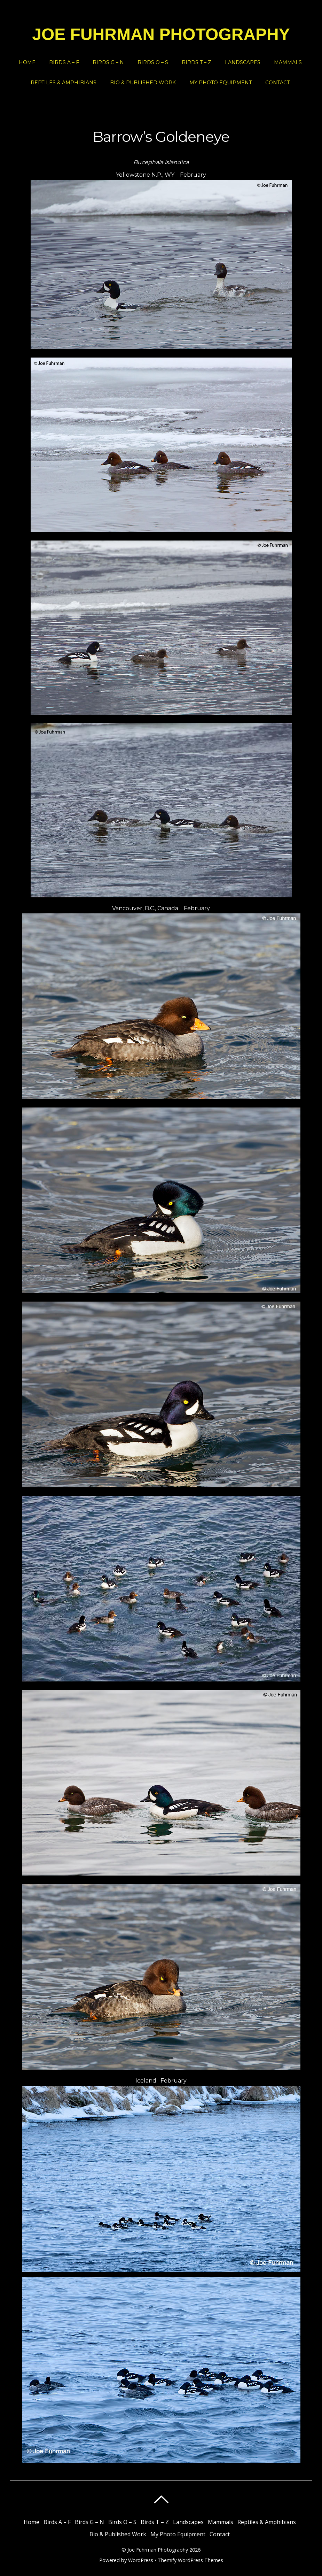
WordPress (140, 2560)
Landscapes (242, 62)
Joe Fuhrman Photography (157, 2549)
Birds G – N (108, 62)
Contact (277, 82)
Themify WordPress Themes (190, 2560)
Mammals (288, 62)
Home (27, 62)
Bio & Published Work (143, 82)
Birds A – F (64, 62)
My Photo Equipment (220, 82)
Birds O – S (153, 62)
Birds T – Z (196, 62)
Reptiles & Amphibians (63, 82)
